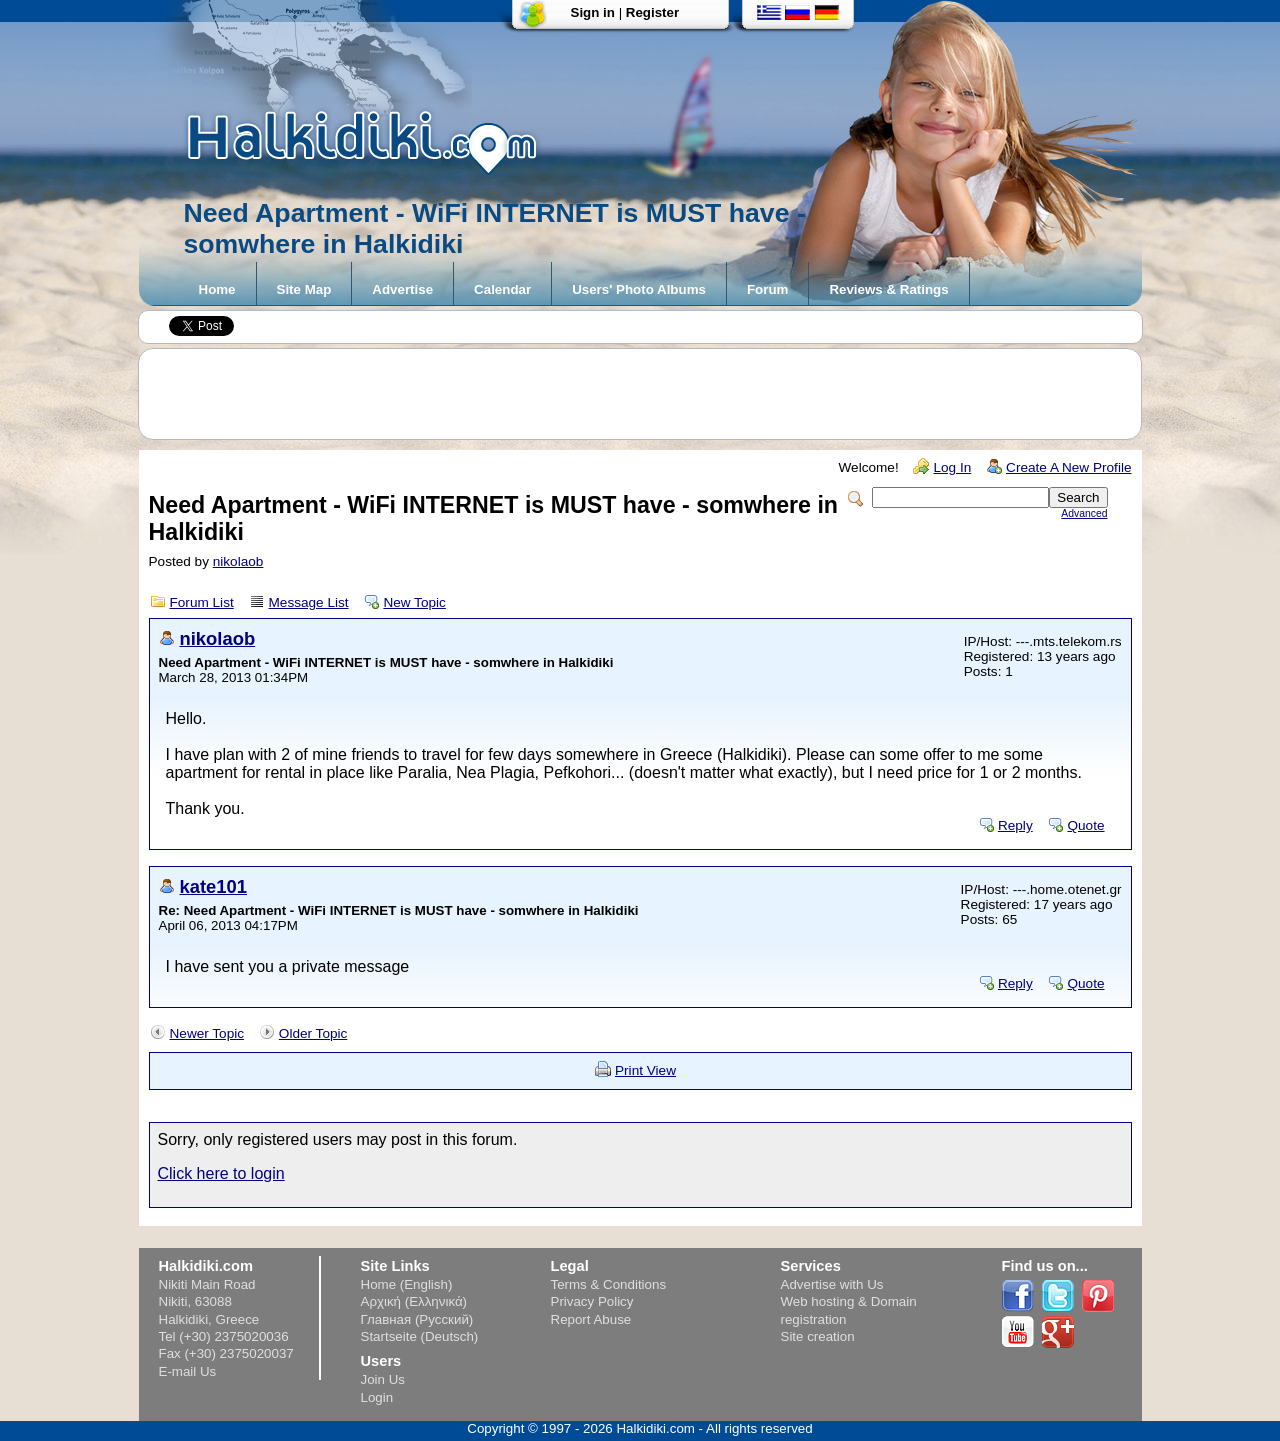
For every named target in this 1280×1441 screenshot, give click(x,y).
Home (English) (407, 1284)
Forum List (202, 602)
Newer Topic (207, 1033)
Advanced (1084, 513)
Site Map (304, 289)
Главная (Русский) (417, 1319)
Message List (309, 602)
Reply (1015, 825)
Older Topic (313, 1033)
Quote (1085, 825)
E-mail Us (188, 1371)
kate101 (214, 886)
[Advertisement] (650, 394)
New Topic (414, 602)
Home (217, 289)
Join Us (383, 1379)
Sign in (593, 12)
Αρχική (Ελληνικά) (414, 1301)
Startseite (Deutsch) (420, 1336)
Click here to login (221, 1173)
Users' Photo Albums (639, 289)
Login (377, 1397)
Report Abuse (591, 1319)
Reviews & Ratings (888, 289)
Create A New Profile (1068, 467)
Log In (952, 467)
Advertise (402, 289)
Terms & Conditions (609, 1284)
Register (652, 12)
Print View (645, 1070)
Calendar (502, 289)
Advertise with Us (832, 1284)
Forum (767, 289)
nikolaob (238, 561)
